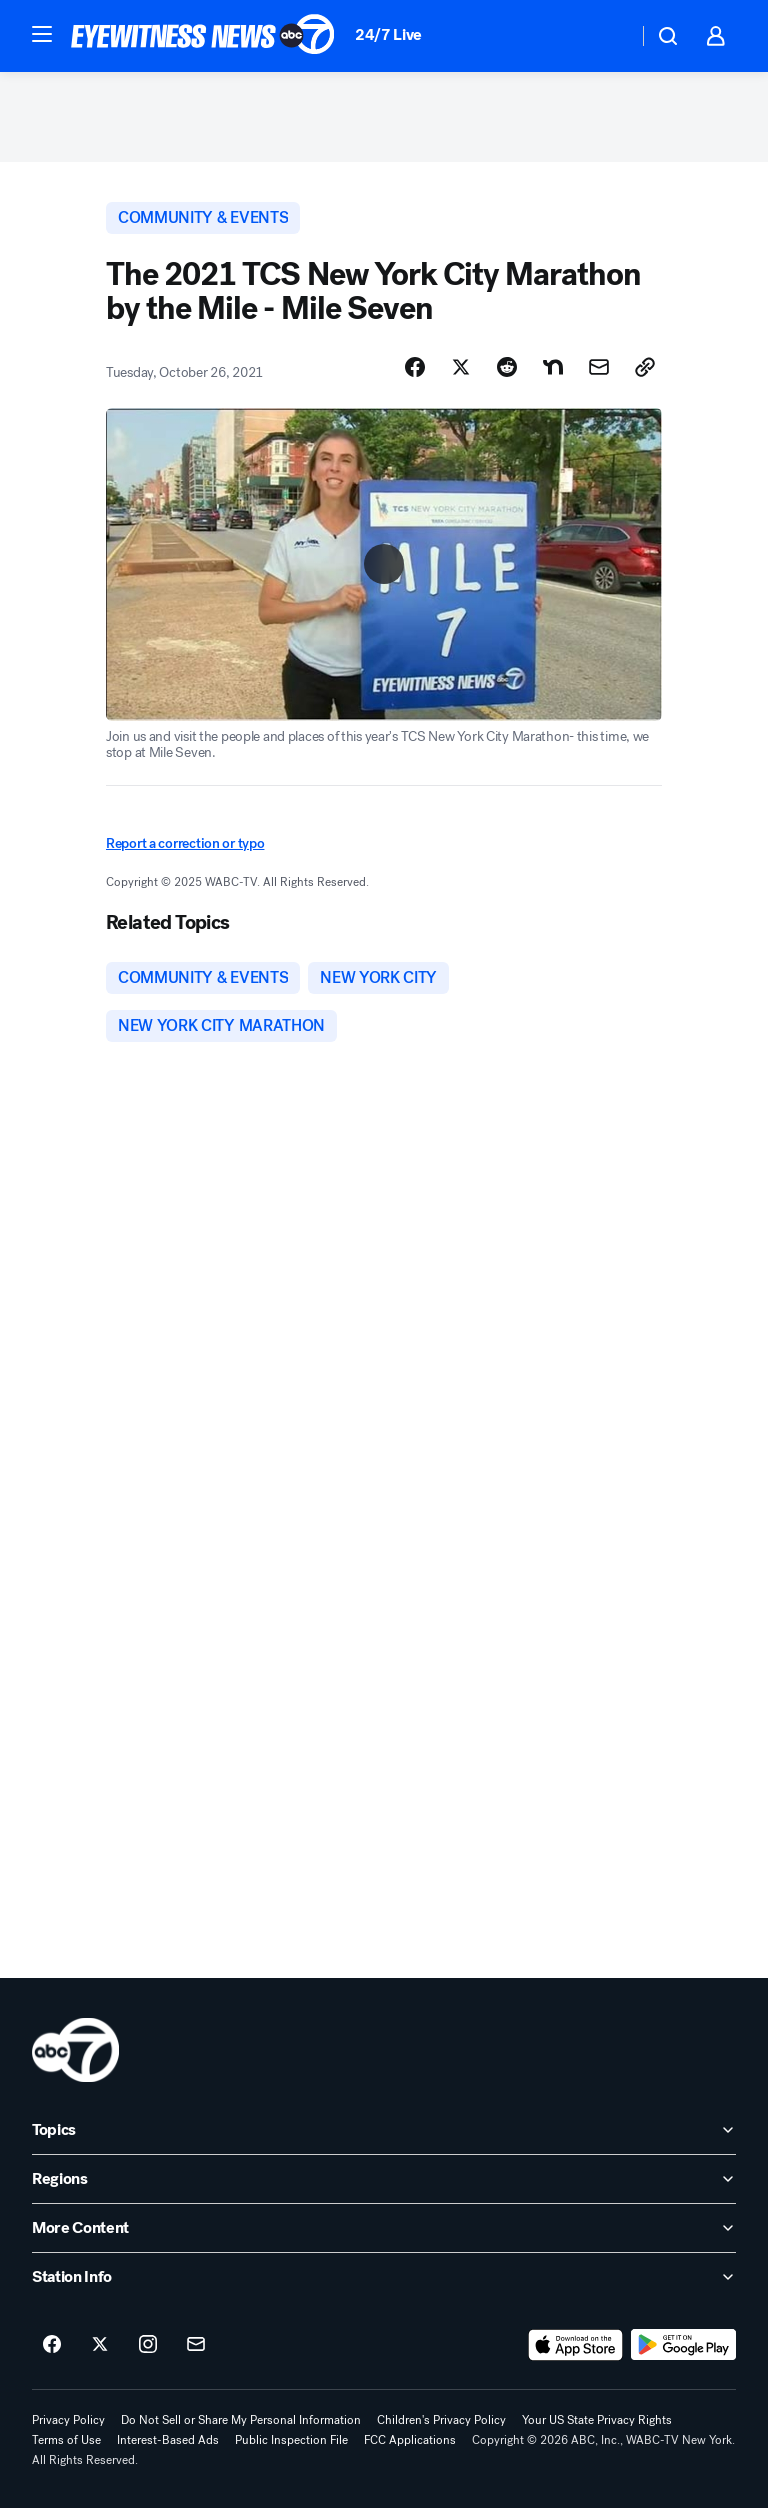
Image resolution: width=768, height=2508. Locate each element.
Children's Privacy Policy (441, 2420)
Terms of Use (66, 2440)
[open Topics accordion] (384, 2130)
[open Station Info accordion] (384, 2277)
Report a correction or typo (185, 843)
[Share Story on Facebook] (415, 367)
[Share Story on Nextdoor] (553, 367)
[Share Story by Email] (599, 367)
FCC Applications (410, 2440)
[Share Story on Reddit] (507, 367)
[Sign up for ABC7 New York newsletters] (196, 2345)
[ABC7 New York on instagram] (148, 2345)
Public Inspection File (291, 2440)
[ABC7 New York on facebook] (52, 2345)
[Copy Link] (645, 367)
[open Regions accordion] (384, 2179)
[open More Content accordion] (384, 2228)
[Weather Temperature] (606, 36)
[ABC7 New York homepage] (203, 36)
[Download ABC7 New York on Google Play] (683, 2345)
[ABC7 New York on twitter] (100, 2345)
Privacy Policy (68, 2420)
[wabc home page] (75, 2050)
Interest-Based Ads (168, 2440)
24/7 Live (388, 34)
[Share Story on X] (461, 367)
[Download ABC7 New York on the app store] (576, 2345)
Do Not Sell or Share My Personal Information (241, 2420)
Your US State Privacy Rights (597, 2420)
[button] (42, 34)
